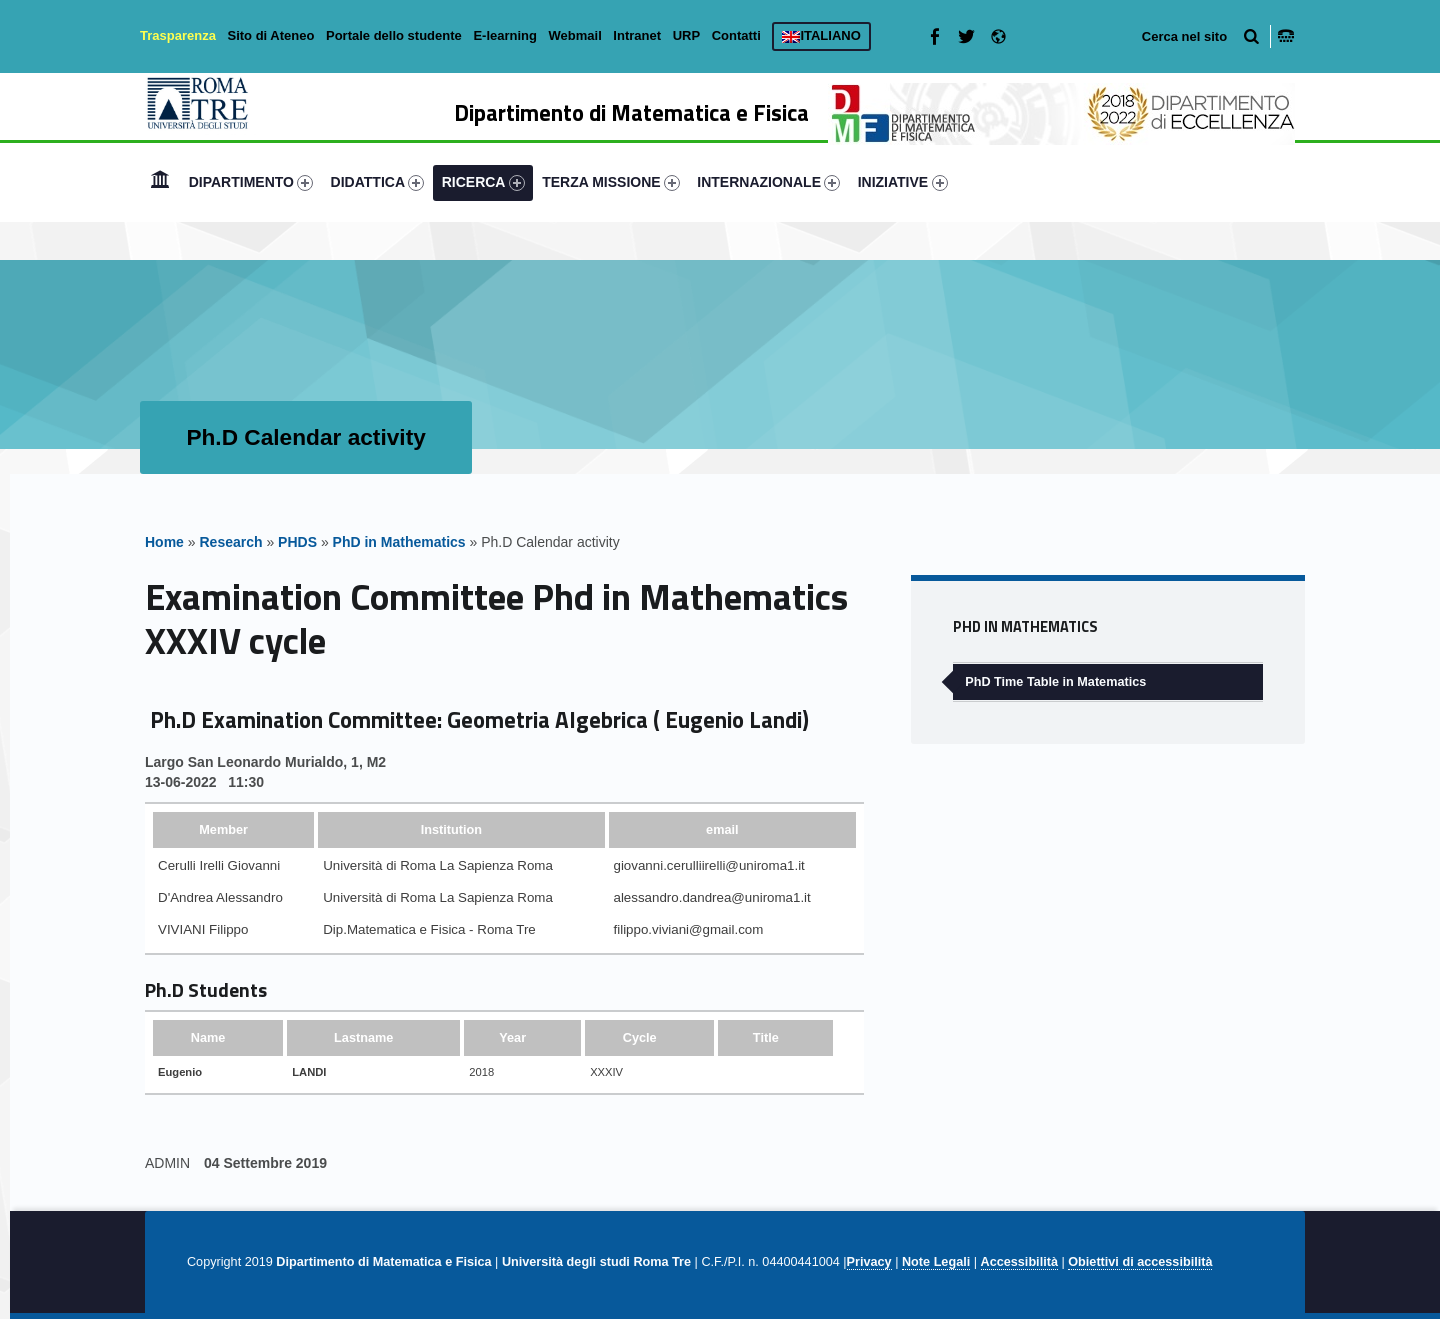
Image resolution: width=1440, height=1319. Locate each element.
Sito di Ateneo (270, 35)
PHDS (297, 542)
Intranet (637, 35)
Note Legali (936, 1262)
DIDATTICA (378, 182)
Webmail (575, 35)
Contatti (736, 35)
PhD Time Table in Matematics (1055, 682)
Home (160, 181)
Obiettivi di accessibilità (1140, 1262)
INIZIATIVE (903, 182)
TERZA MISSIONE (611, 182)
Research (230, 542)
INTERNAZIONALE (768, 182)
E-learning (505, 35)
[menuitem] (160, 182)
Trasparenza (178, 35)
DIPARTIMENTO (251, 182)
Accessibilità (1019, 1262)
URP (686, 35)
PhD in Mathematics (399, 542)
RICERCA (483, 182)
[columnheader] (233, 829)
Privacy (869, 1262)
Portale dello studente (394, 35)
